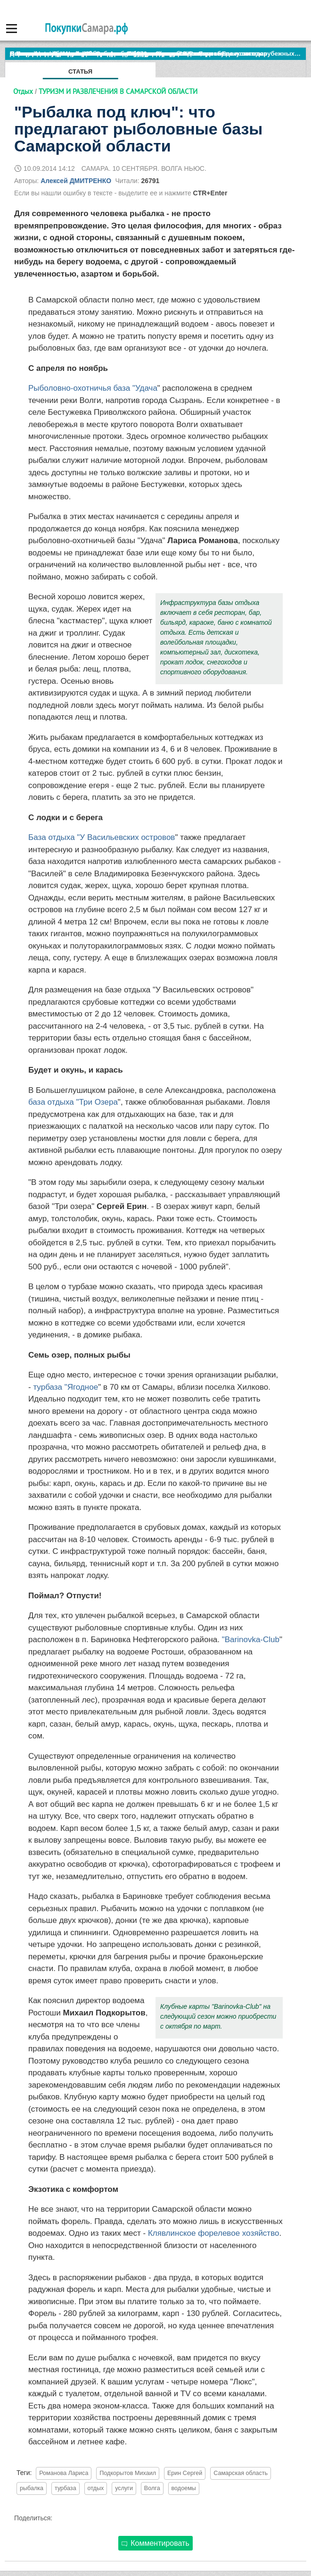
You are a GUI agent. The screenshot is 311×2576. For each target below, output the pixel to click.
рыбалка (31, 2488)
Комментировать (155, 2543)
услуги (124, 2488)
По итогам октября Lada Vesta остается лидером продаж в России (110, 53)
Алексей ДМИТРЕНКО (76, 181)
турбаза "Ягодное (65, 1387)
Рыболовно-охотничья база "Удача (92, 388)
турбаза (65, 2488)
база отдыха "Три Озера (73, 1102)
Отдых (23, 91)
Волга (152, 2488)
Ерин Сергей (184, 2473)
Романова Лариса (63, 2473)
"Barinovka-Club (250, 1639)
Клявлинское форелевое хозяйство (213, 2233)
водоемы (184, 2488)
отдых (96, 2488)
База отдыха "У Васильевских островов (101, 837)
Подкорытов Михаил (127, 2473)
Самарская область (240, 2473)
